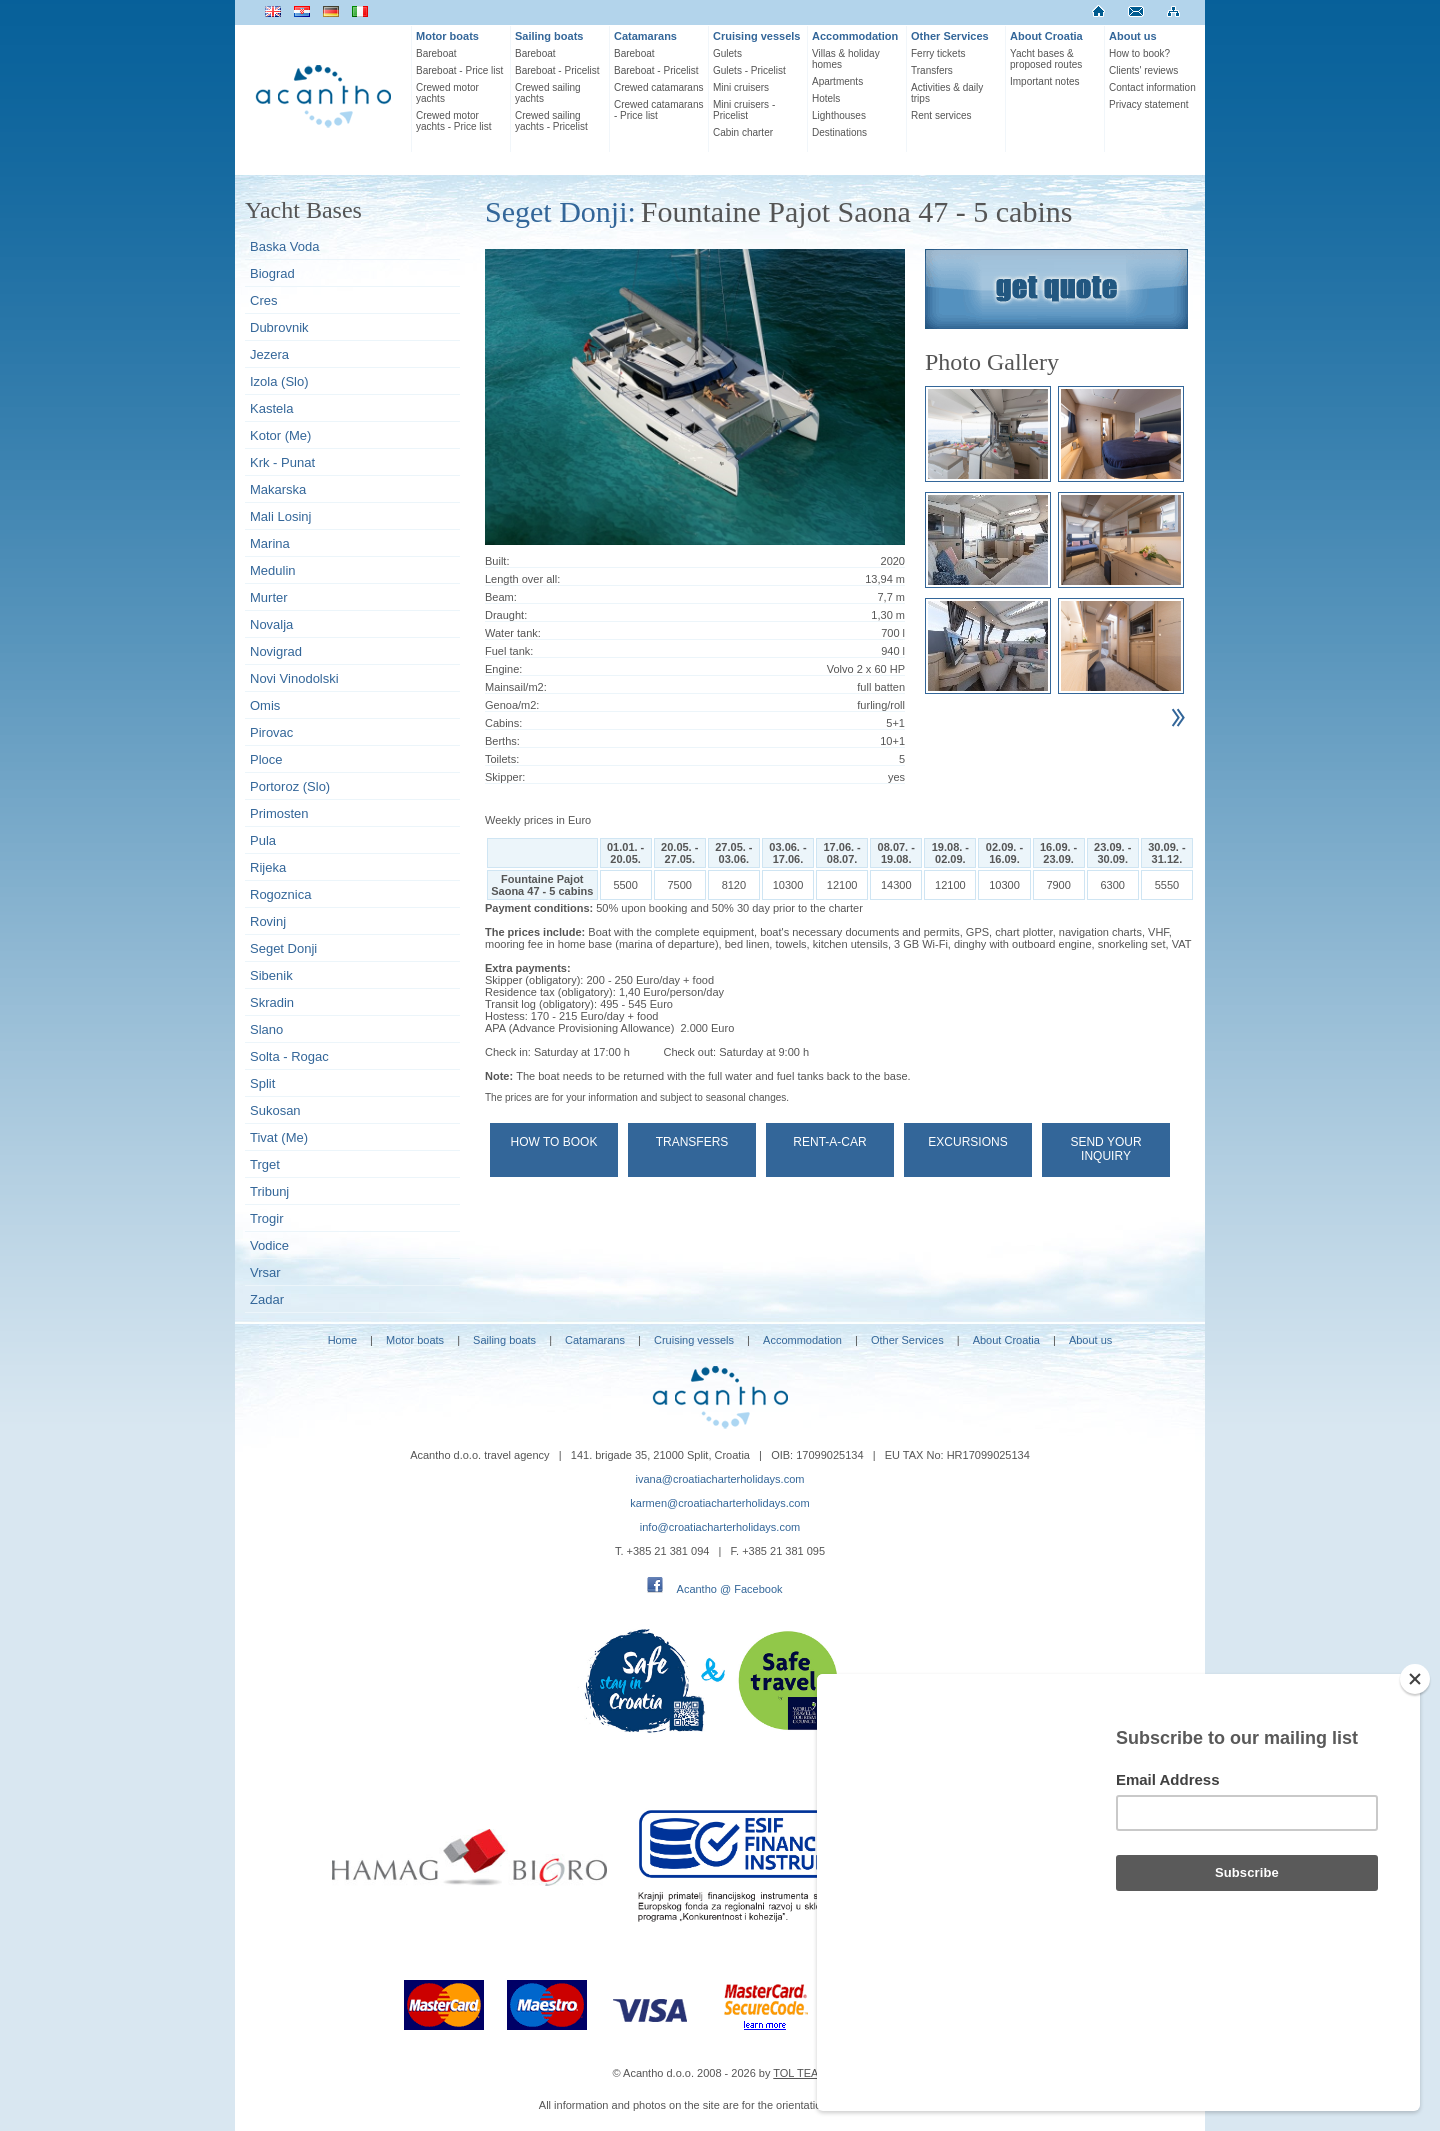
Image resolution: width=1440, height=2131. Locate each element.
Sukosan (275, 1110)
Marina (270, 543)
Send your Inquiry (1105, 1149)
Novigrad (276, 651)
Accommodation (855, 36)
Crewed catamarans (658, 87)
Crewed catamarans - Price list (658, 110)
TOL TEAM (800, 2073)
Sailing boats (549, 36)
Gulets (727, 53)
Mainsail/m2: (516, 687)
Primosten (279, 813)
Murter (269, 597)
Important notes (1044, 81)
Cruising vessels (756, 36)
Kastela (271, 408)
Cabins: (503, 723)
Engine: (503, 669)
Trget (265, 1164)
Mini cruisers (741, 87)
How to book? (1139, 53)
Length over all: (522, 579)
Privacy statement (1148, 104)
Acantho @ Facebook (730, 1589)
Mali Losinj (280, 516)
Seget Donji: (560, 211)
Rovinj (268, 921)
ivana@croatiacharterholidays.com (720, 1479)
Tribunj (269, 1191)
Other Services (950, 36)
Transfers (932, 70)
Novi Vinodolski (294, 678)
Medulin (273, 570)
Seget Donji (283, 948)
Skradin (272, 1002)
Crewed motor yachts (447, 93)
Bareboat (436, 53)
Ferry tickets (938, 53)
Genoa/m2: (512, 705)
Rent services (941, 115)
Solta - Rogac (289, 1056)
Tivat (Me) (279, 1137)
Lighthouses (839, 115)
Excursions (967, 1142)
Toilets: (502, 759)
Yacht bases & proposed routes (1046, 59)
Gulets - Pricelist (749, 70)
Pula (263, 840)
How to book (554, 1142)
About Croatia (1046, 36)
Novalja (271, 624)
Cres (263, 300)
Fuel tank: (509, 651)
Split (262, 1083)
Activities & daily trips (947, 93)
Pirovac (271, 732)
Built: (497, 561)
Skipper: (505, 777)
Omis (265, 705)
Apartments (837, 81)
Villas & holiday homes (846, 59)
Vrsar (265, 1272)
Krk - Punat (282, 462)
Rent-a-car (829, 1142)
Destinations (839, 132)
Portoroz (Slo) (290, 786)
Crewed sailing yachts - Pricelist (551, 121)
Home (342, 1340)
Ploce (266, 759)
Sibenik (271, 975)
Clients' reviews (1143, 70)
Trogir (266, 1218)
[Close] (1415, 1786)
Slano (266, 1029)
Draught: (506, 615)
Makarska (278, 489)
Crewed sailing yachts (548, 93)
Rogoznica (280, 894)
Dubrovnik (279, 327)
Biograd (272, 273)
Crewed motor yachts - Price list (454, 121)
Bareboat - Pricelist (557, 70)
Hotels (826, 98)
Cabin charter (743, 132)
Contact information (1152, 87)
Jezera (269, 354)
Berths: (502, 741)
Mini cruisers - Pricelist (744, 110)
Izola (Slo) (279, 381)
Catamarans (645, 36)
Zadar (267, 1299)
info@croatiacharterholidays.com (720, 1527)
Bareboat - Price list (459, 70)
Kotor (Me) (280, 435)
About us (1133, 36)
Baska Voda (284, 246)
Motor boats (447, 36)
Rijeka (268, 867)
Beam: (501, 597)
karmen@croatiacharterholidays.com (719, 1503)
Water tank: (513, 633)
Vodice (269, 1245)
